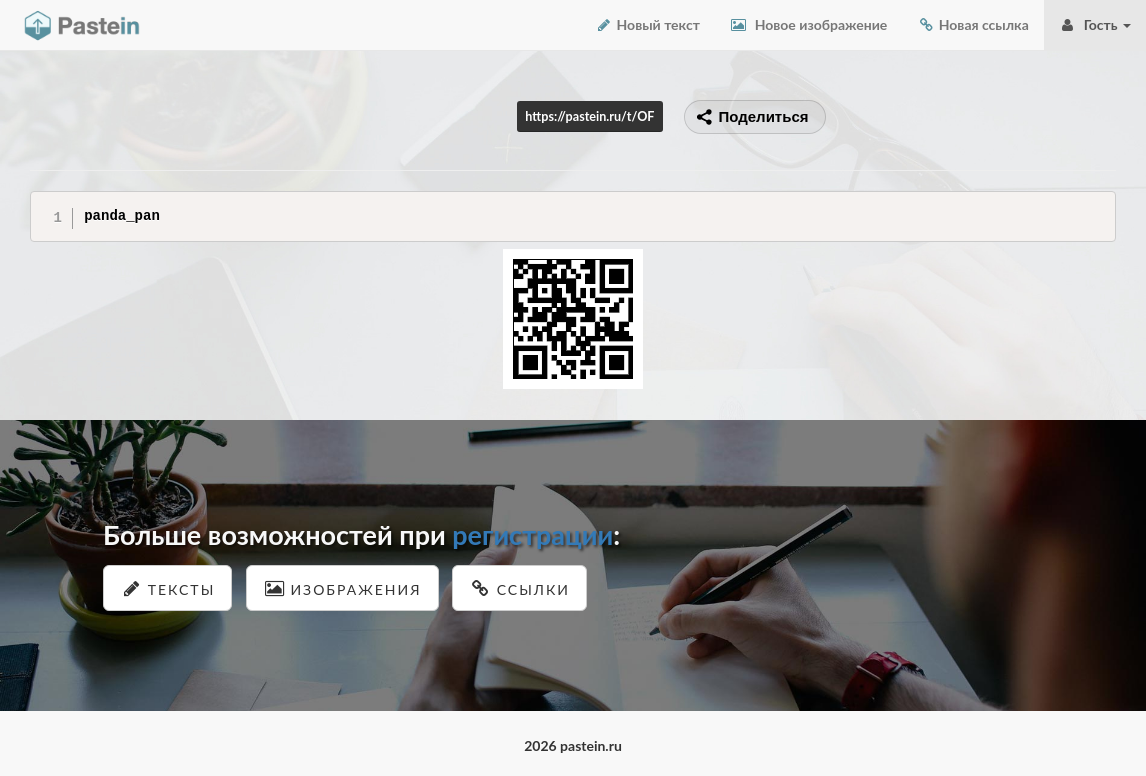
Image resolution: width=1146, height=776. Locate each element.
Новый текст (647, 24)
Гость (1095, 24)
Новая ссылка (973, 24)
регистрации (532, 534)
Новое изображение (808, 24)
